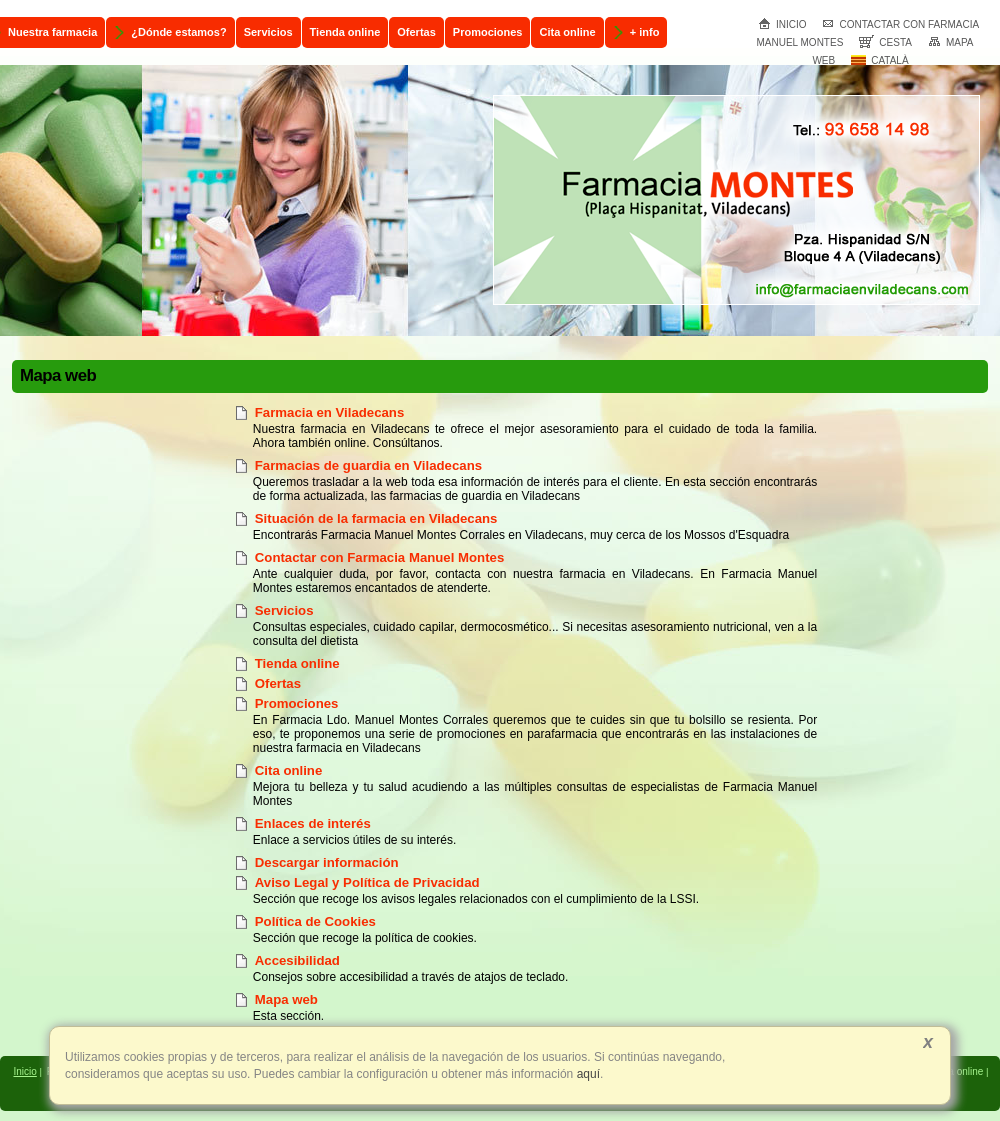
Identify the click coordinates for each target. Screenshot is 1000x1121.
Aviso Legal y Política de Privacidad (367, 882)
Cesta (885, 42)
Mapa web (286, 999)
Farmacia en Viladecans (329, 412)
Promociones (297, 703)
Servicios (284, 610)
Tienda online (297, 663)
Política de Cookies (315, 921)
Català (879, 60)
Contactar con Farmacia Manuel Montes (379, 557)
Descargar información (327, 862)
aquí (586, 1074)
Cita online (289, 770)
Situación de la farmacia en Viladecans (376, 518)
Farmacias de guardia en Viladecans (368, 465)
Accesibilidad (297, 960)
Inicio (782, 24)
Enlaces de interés (313, 823)
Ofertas (278, 683)
